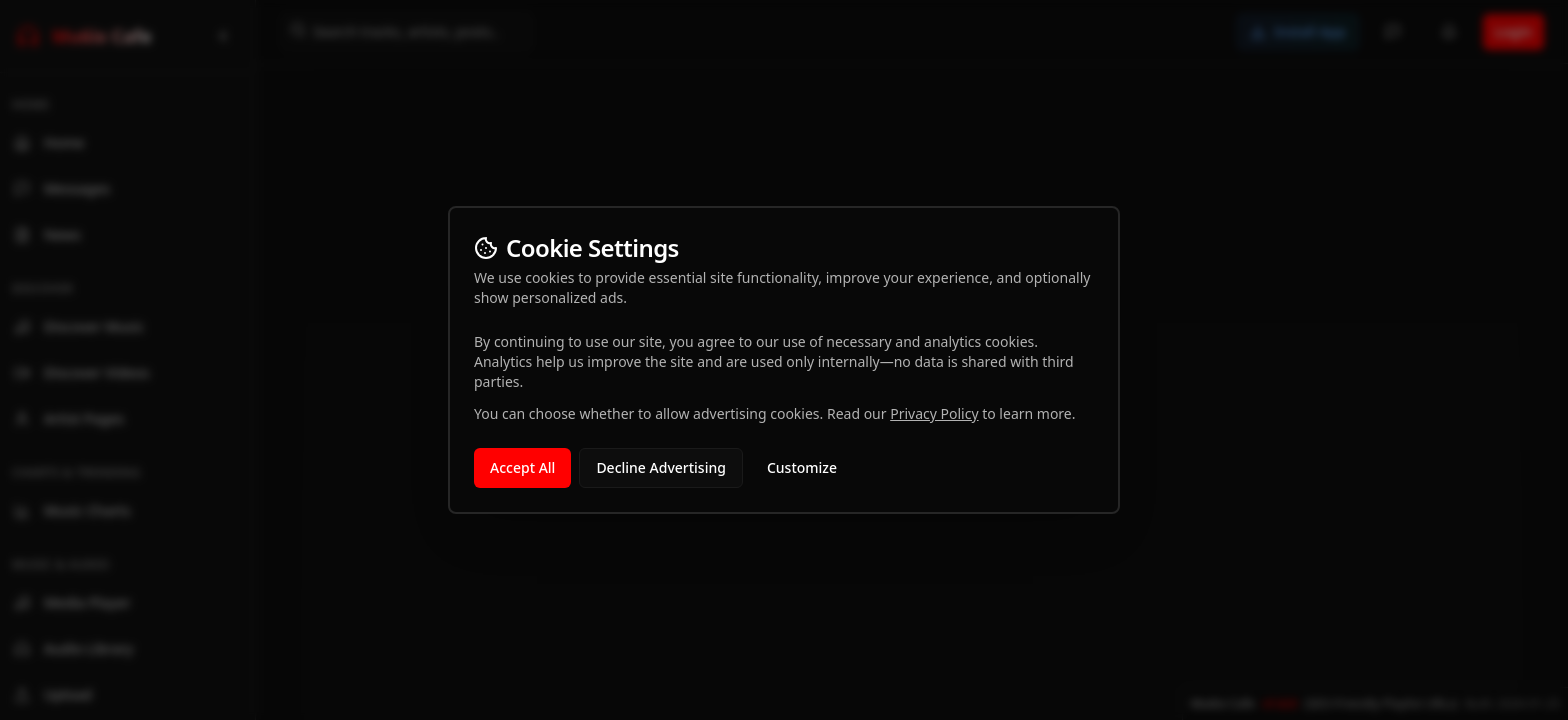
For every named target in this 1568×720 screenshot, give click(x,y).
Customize (802, 467)
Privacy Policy (934, 413)
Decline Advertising (661, 467)
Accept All (522, 467)
